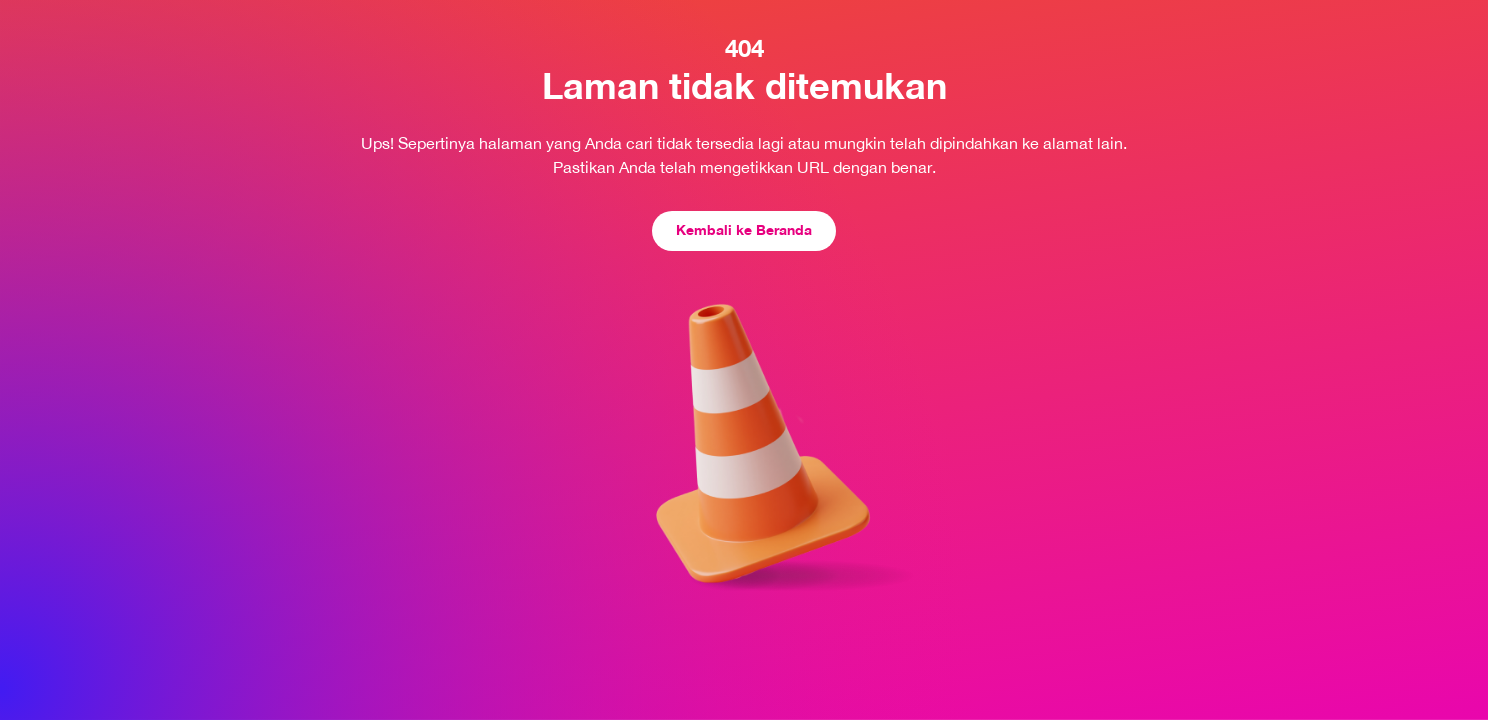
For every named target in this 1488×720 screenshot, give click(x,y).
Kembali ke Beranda (744, 229)
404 (744, 48)
